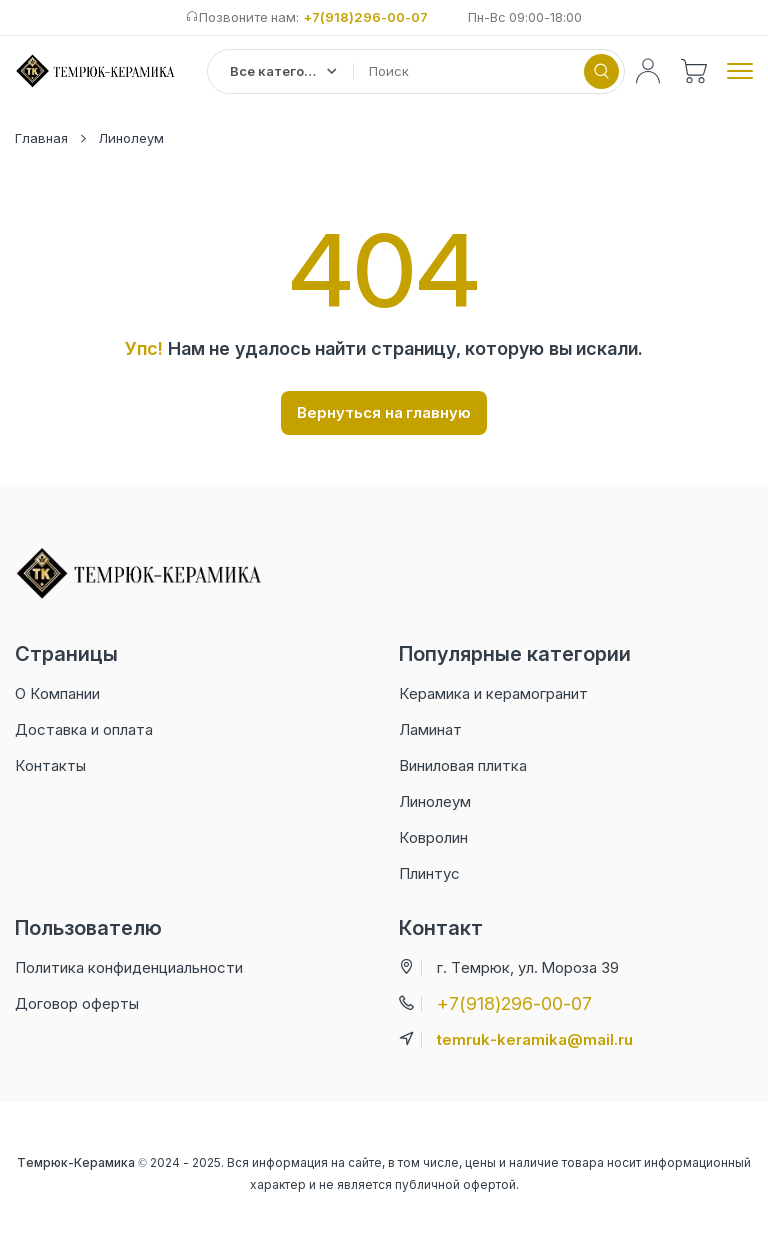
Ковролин (433, 837)
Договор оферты (77, 1003)
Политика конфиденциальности (129, 967)
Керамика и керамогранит (493, 693)
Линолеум (131, 138)
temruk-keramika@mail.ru (535, 1039)
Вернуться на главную (384, 412)
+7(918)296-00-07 (365, 17)
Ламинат (430, 729)
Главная (41, 138)
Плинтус (429, 873)
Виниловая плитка (463, 765)
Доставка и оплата (84, 729)
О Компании (57, 693)
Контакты (50, 765)
